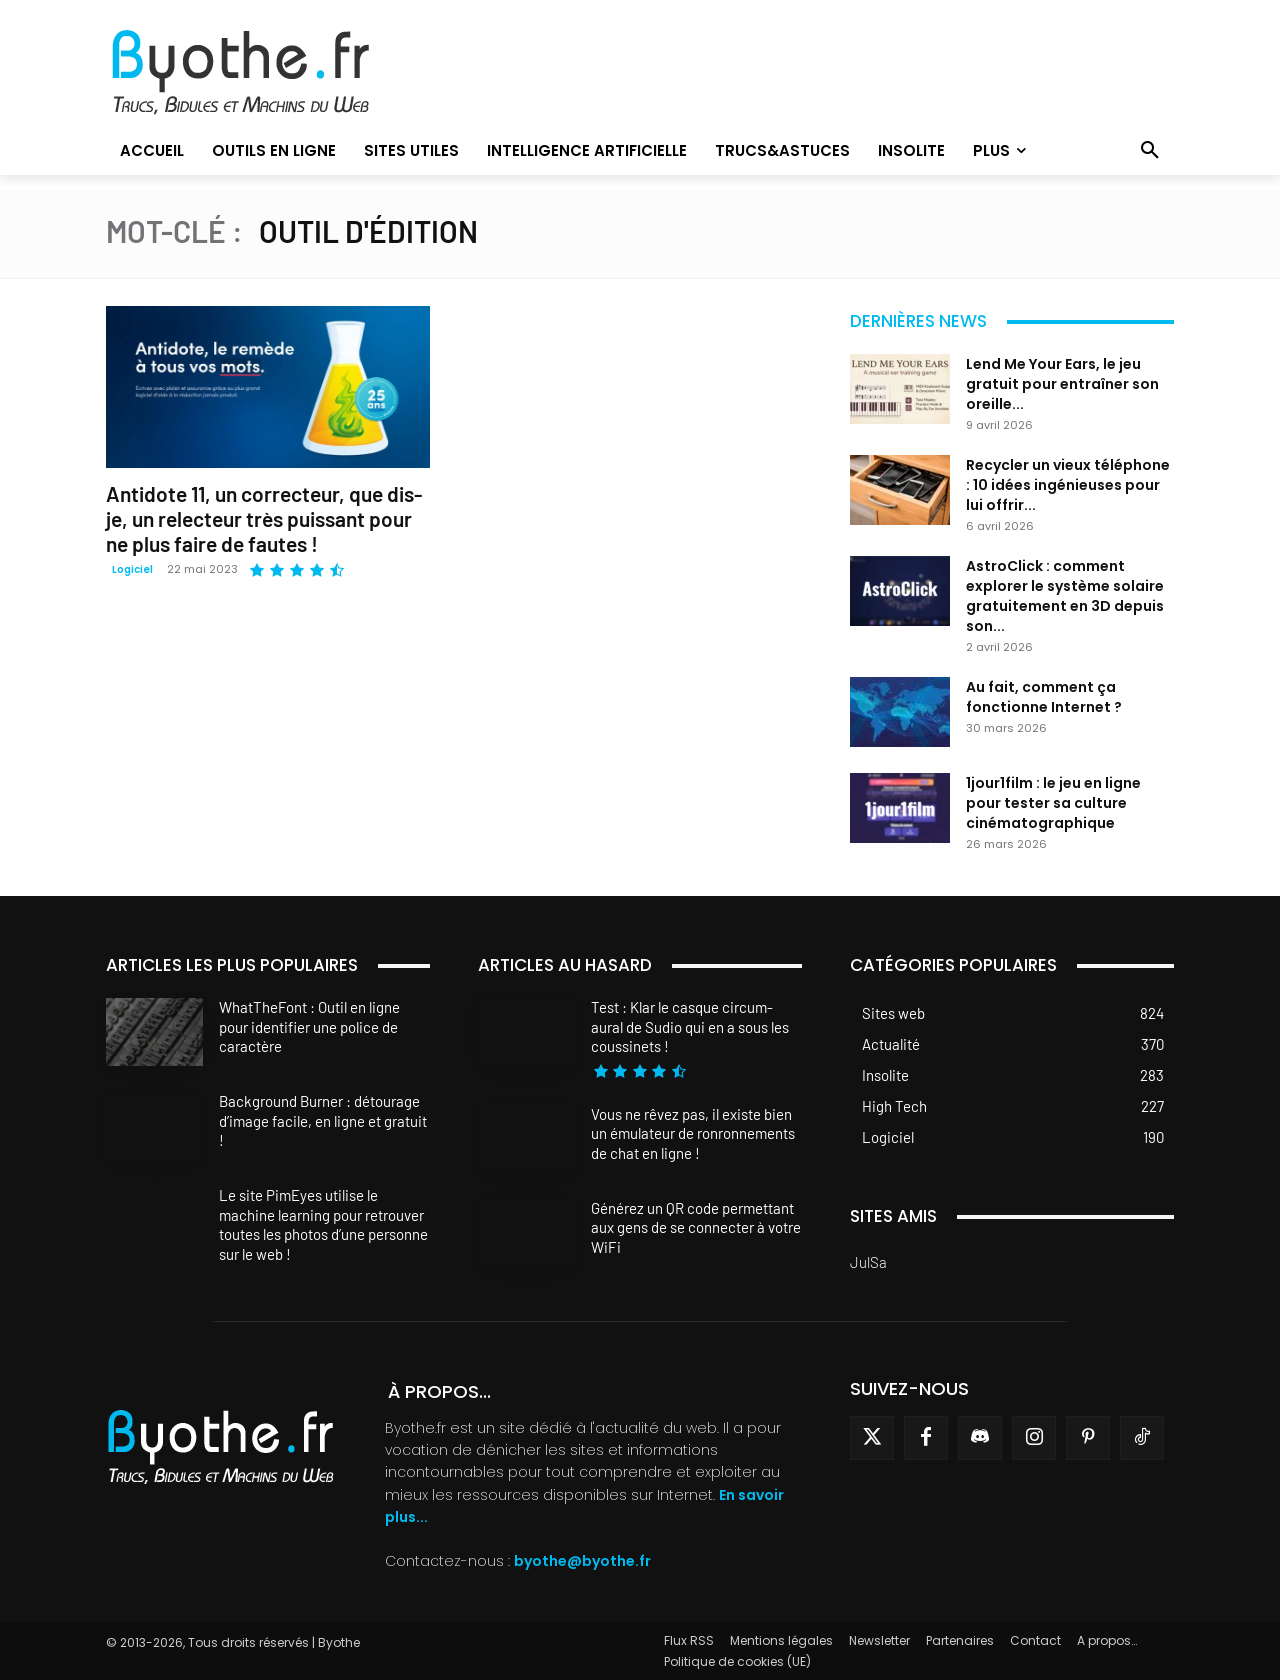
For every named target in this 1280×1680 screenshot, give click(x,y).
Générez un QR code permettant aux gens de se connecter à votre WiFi (696, 1227)
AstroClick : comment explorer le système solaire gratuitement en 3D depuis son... (1065, 596)
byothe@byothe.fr (582, 1561)
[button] (1150, 151)
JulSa (868, 1262)
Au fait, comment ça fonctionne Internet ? (1044, 697)
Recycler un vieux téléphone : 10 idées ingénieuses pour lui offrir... (1068, 485)
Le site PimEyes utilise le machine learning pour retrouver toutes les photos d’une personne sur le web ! (323, 1224)
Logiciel (132, 569)
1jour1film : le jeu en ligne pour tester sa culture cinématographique (1053, 803)
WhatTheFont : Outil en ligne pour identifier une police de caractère (309, 1026)
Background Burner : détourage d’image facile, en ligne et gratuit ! (323, 1120)
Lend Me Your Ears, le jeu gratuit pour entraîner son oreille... (1062, 384)
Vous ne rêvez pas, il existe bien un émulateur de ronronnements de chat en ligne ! (693, 1133)
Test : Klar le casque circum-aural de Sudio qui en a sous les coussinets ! (690, 1026)
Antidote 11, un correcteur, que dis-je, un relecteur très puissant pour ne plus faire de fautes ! (264, 518)
